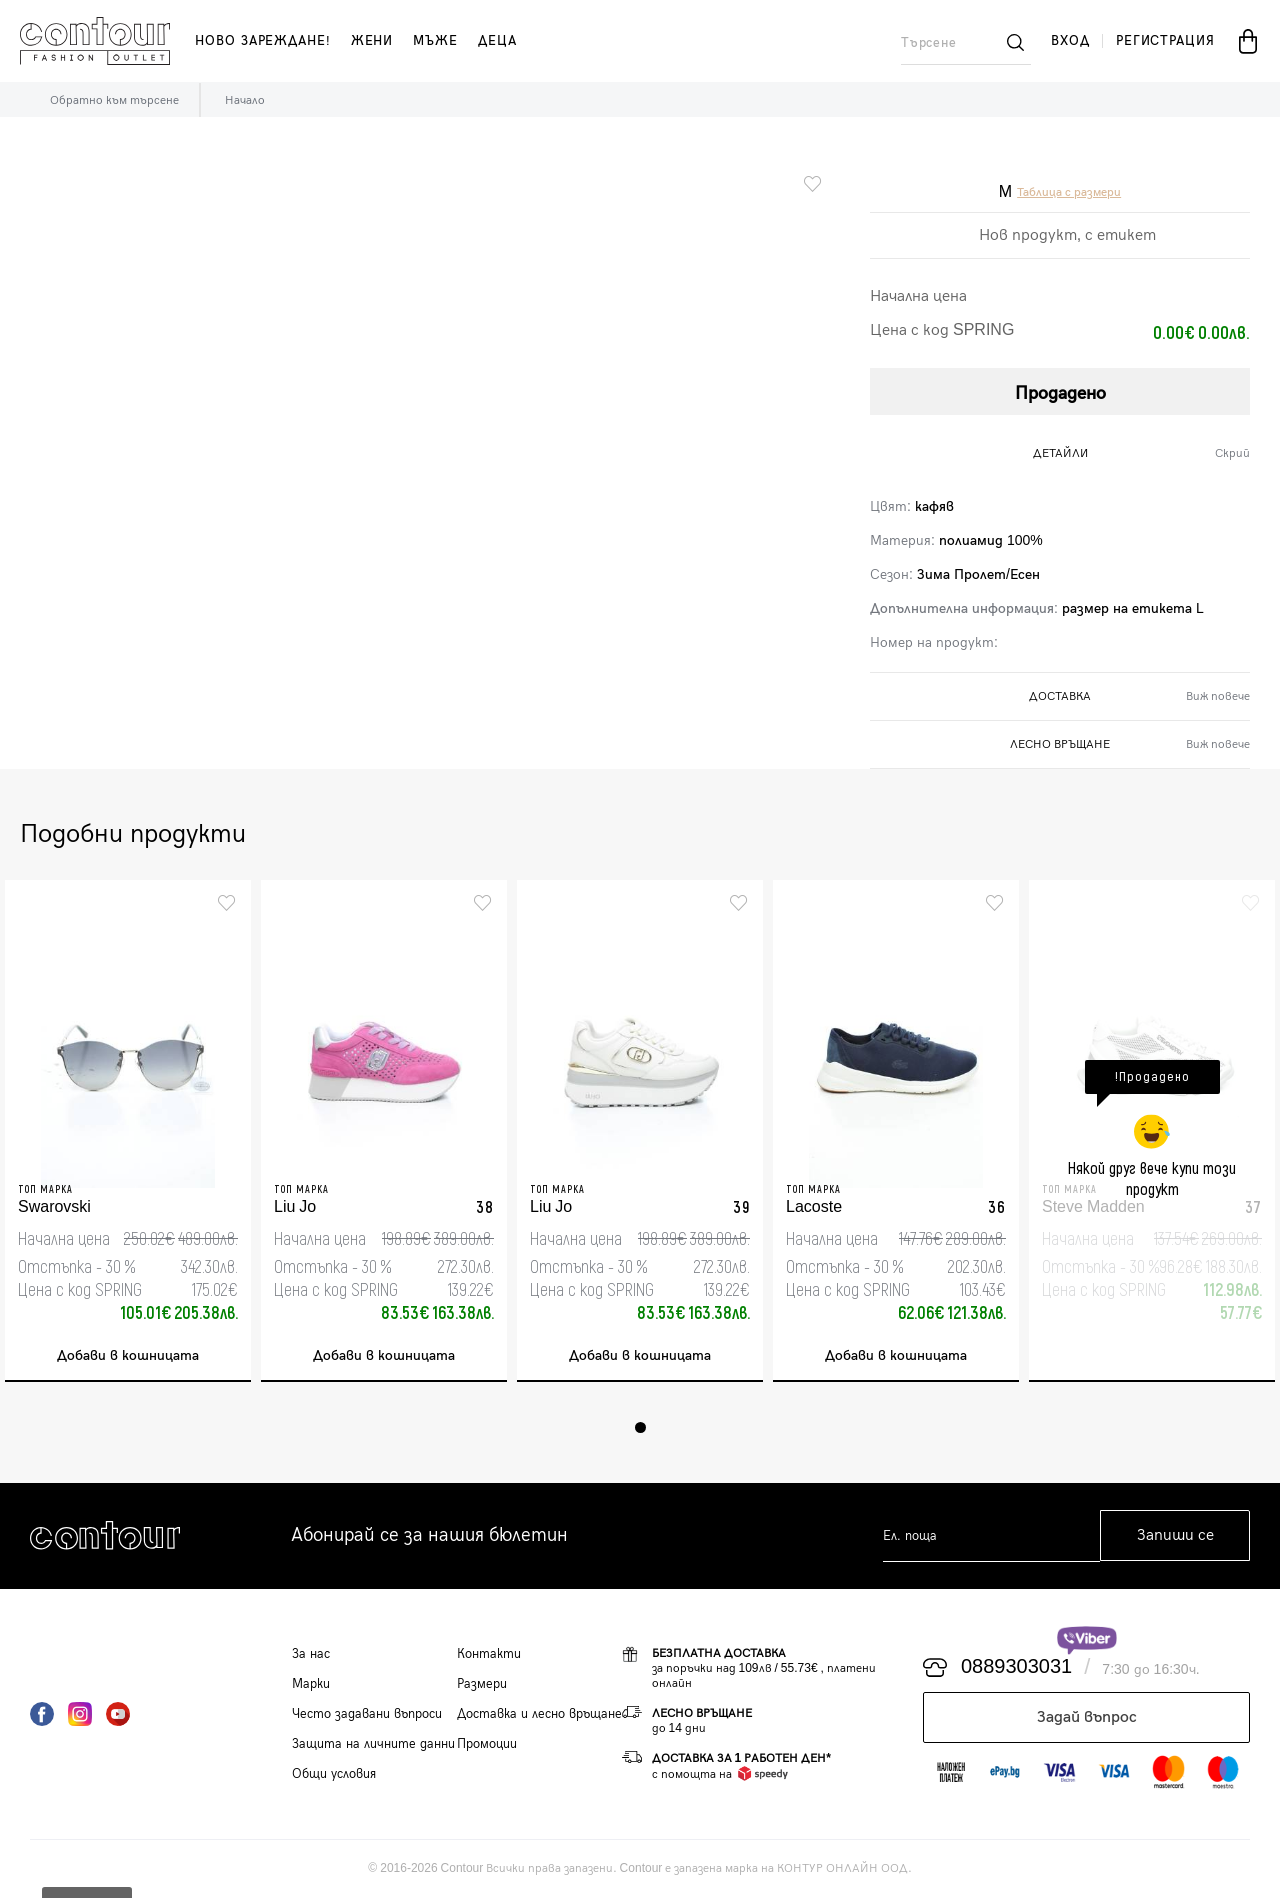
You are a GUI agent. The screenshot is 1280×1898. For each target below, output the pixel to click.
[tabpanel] (128, 1131)
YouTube (118, 1714)
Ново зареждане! (263, 41)
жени (372, 41)
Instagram (80, 1714)
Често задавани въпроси (367, 1714)
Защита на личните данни (373, 1744)
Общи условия (334, 1774)
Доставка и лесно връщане (539, 1714)
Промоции (487, 1744)
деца (497, 41)
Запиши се (1175, 1536)
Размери (482, 1684)
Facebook (42, 1714)
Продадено (1060, 393)
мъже (435, 41)
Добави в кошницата (128, 1356)
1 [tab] (640, 1427)
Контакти (489, 1654)
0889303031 (1016, 1668)
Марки (311, 1684)
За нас (311, 1654)
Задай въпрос (1087, 1717)
